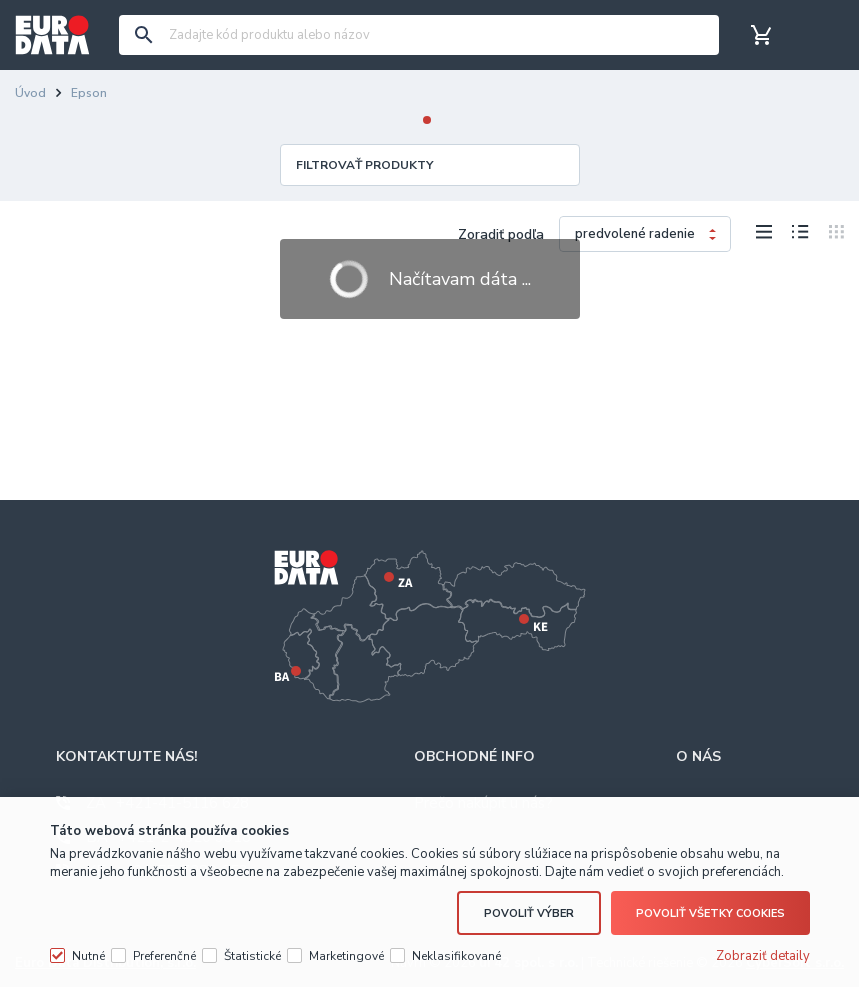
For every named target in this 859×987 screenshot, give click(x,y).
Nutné (88, 956)
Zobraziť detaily (763, 956)
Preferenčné (164, 956)
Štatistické (252, 956)
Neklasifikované (456, 956)
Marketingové (346, 956)
